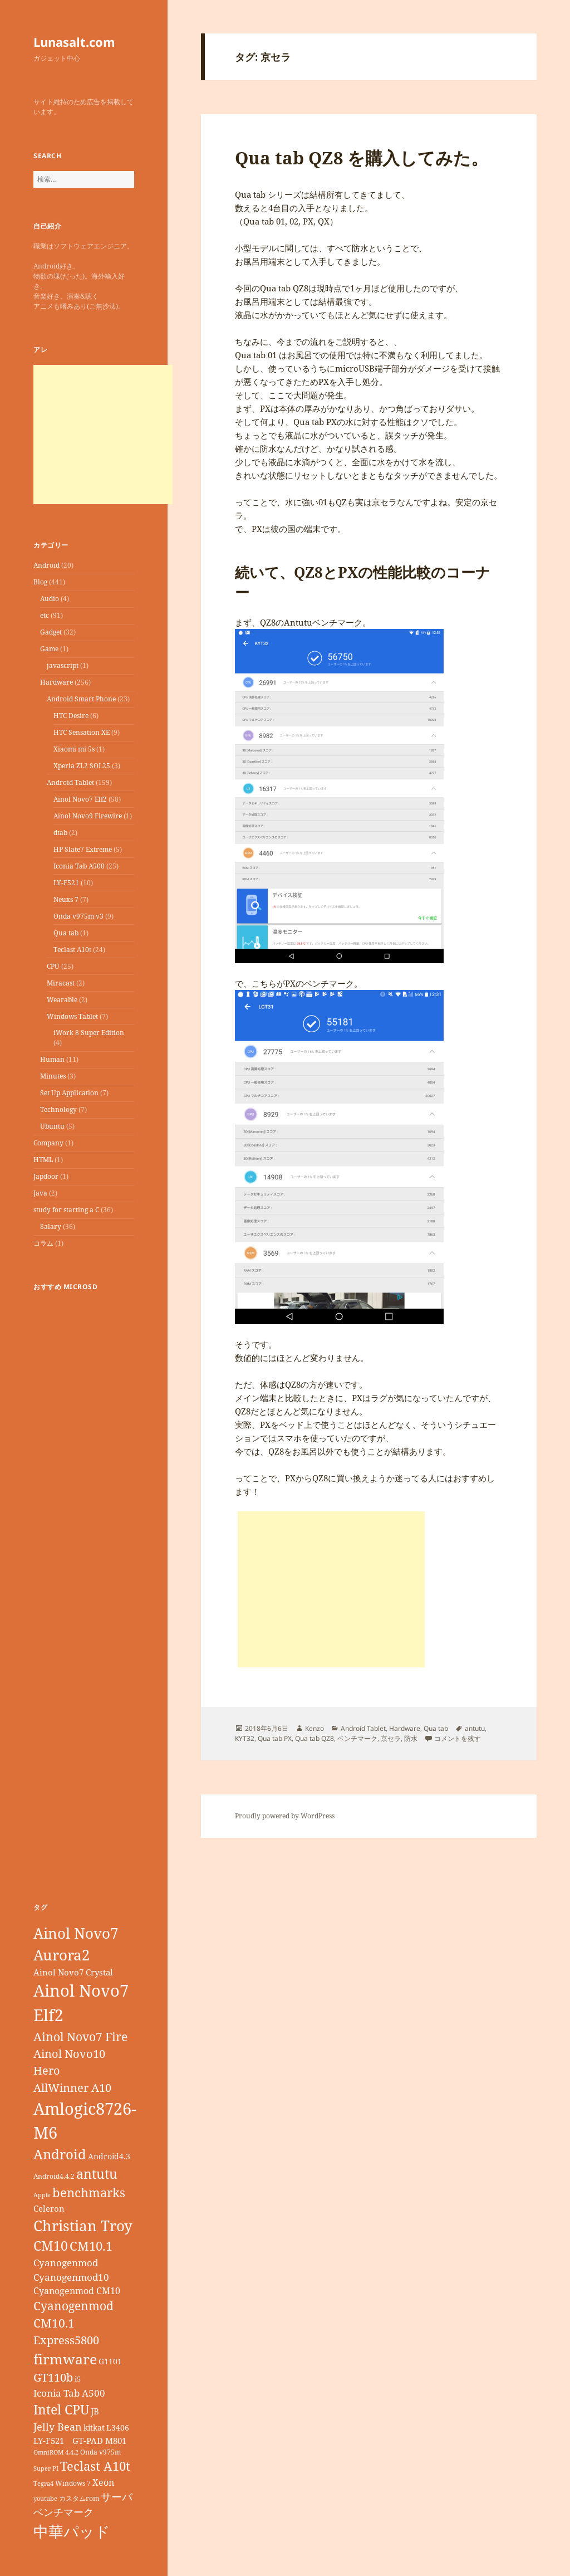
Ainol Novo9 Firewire (87, 816)
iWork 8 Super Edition (88, 1032)
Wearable (62, 999)
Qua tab (65, 933)
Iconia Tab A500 (79, 866)
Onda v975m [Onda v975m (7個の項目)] (100, 2451)
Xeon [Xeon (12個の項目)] (103, 2482)
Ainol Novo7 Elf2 (80, 799)
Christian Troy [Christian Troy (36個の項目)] (82, 2226)
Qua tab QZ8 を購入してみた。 (361, 157)
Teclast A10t (72, 949)
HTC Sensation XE (81, 732)
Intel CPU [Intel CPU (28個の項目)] (61, 2409)
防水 (410, 1738)
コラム (43, 1243)
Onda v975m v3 (78, 916)
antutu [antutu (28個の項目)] (96, 2174)
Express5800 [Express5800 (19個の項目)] (66, 2340)
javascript (62, 665)
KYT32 (244, 1738)
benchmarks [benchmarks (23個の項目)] (88, 2192)
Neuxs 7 (65, 899)
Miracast (61, 983)
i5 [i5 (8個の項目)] (78, 2379)
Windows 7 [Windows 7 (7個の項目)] (73, 2483)
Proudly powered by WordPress (285, 1816)
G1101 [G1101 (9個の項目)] (110, 2361)
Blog (40, 582)
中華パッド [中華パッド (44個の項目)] (71, 2531)
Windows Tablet (72, 1016)
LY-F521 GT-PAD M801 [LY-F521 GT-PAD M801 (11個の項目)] (79, 2440)
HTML (43, 1159)
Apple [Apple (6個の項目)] (42, 2195)
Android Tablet (70, 782)
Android (46, 565)
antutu (475, 1728)
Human (52, 1059)
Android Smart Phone (81, 699)
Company (48, 1143)
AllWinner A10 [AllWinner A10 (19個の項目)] (72, 2087)
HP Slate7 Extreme (82, 849)
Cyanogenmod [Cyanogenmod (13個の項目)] (65, 2262)
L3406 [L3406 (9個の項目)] (117, 2427)
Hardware (56, 682)
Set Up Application (69, 1092)
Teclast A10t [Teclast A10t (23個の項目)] (95, 2466)
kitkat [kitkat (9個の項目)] (94, 2427)
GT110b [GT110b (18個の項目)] (53, 2377)
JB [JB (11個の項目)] (95, 2411)
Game (49, 648)
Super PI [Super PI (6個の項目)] (45, 2468)
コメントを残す (457, 1738)
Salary (50, 1226)
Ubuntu (52, 1126)
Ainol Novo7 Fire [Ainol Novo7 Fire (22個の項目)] (80, 2036)
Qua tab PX (275, 1738)
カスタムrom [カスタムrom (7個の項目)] (79, 2498)
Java (40, 1193)
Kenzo (314, 1728)
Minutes (53, 1076)
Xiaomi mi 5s (74, 749)
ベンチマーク (357, 1738)
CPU (53, 966)
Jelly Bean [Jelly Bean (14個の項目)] (57, 2426)
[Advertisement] (103, 434)
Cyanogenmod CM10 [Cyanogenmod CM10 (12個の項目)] (76, 2291)
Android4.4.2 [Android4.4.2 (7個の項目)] (54, 2176)
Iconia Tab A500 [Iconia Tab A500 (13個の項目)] (69, 2393)
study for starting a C (66, 1209)
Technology (58, 1109)
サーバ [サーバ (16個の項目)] (116, 2497)
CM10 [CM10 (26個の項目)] (50, 2246)
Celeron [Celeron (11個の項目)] (49, 2208)
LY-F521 (66, 882)
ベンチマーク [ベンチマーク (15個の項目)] (63, 2512)
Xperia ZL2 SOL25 (81, 765)
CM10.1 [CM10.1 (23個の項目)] (91, 2246)
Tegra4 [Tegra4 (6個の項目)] (43, 2483)
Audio (49, 598)
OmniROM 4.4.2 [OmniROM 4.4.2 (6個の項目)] (55, 2452)
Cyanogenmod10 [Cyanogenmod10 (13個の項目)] (71, 2277)
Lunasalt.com (74, 41)
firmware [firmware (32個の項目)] (65, 2359)
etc (44, 615)
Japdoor (45, 1176)
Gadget (51, 632)
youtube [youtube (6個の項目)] (45, 2498)
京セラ (391, 1738)
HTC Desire (71, 715)
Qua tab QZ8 (314, 1738)
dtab (60, 832)
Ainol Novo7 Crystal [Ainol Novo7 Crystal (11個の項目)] (73, 1972)
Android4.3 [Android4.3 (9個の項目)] (109, 2156)
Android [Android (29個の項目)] (59, 2154)
